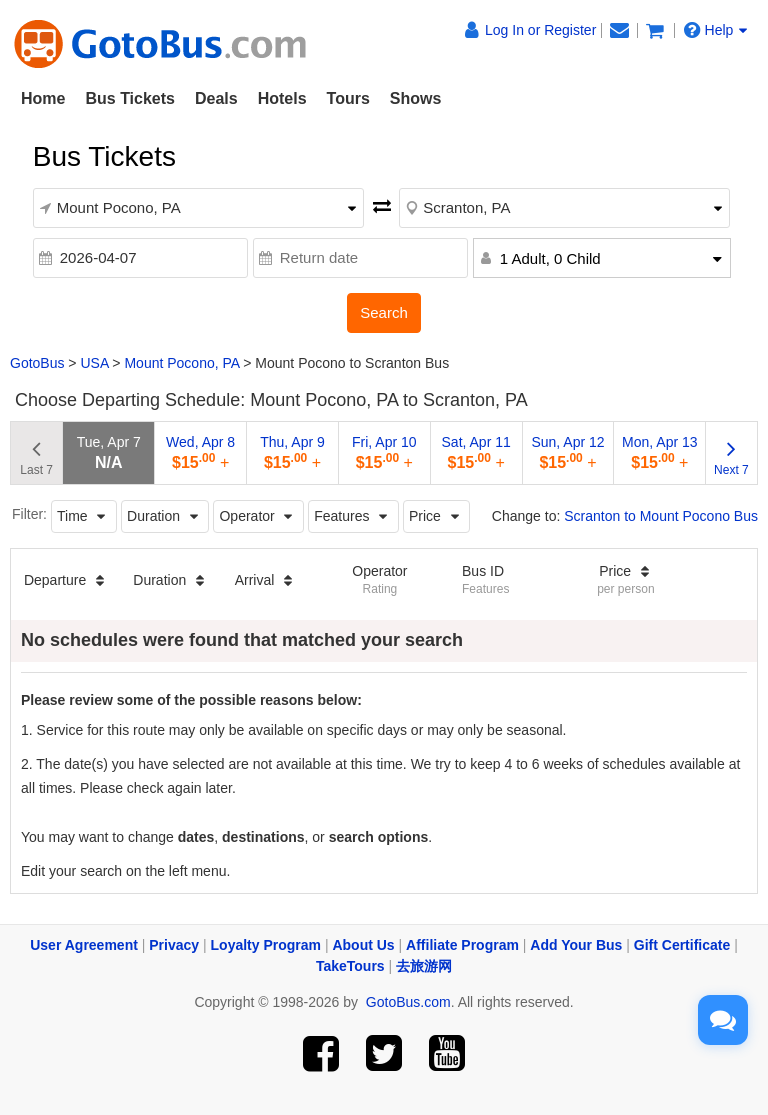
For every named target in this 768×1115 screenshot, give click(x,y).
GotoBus (37, 363)
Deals (216, 98)
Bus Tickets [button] (130, 98)
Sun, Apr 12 (567, 452)
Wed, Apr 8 (200, 452)
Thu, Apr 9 (292, 452)
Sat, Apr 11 (476, 452)
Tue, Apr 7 (109, 452)
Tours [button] (348, 98)
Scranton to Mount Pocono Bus (661, 516)
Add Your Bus (576, 945)
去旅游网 (424, 966)
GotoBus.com (408, 1002)
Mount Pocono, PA (181, 363)
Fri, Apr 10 (384, 452)
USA (94, 363)
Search (384, 312)
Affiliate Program (462, 945)
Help (716, 30)
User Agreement (84, 945)
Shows (416, 98)
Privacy (174, 945)
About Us (363, 945)
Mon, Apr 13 (660, 452)
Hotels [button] (282, 98)
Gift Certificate (682, 945)
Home (43, 98)
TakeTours (350, 966)
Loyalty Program (266, 945)
